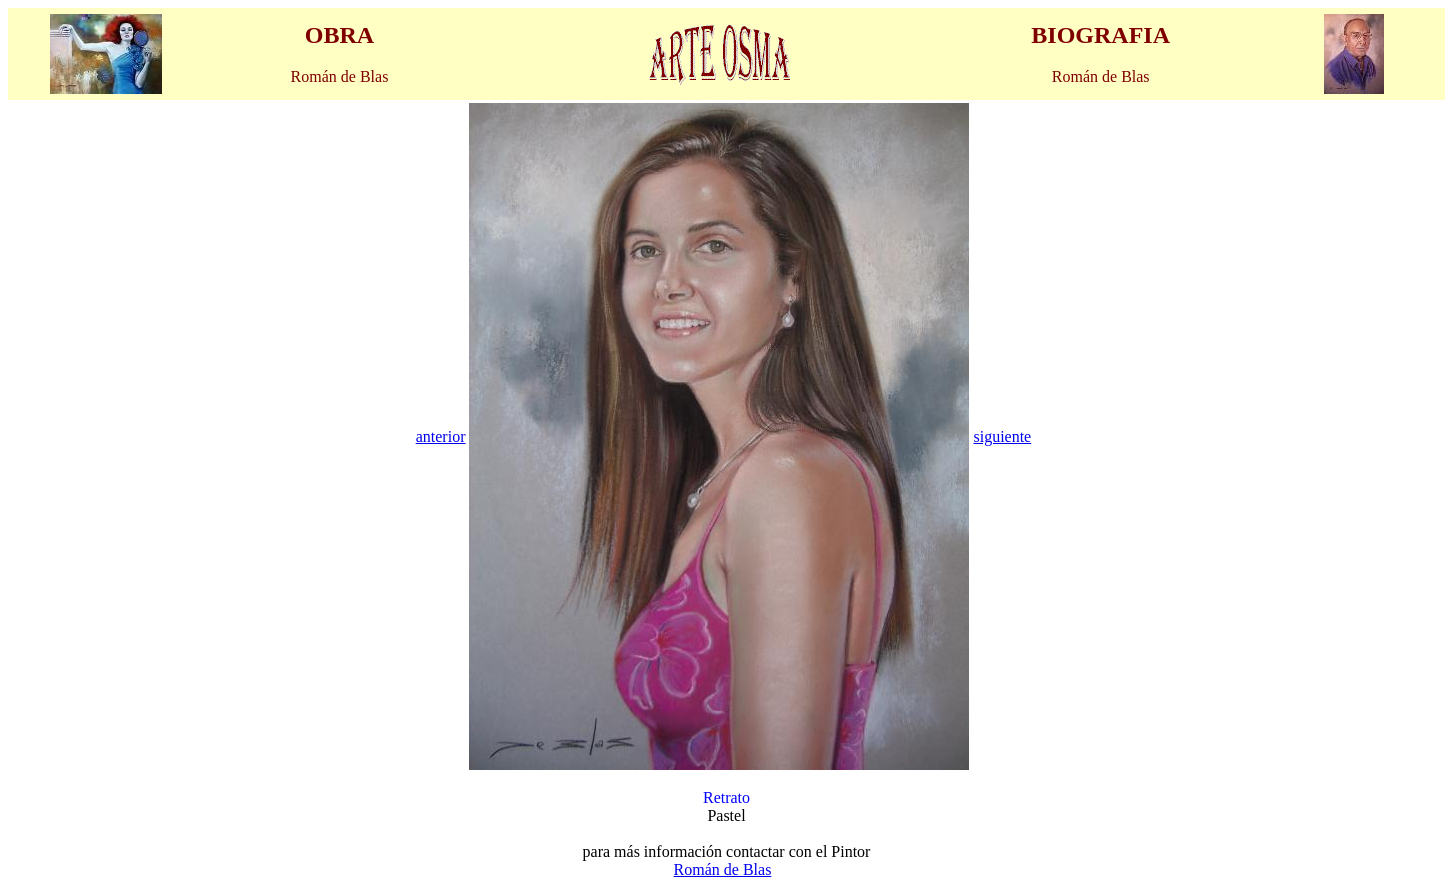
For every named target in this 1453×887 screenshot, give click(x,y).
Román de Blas (723, 869)
